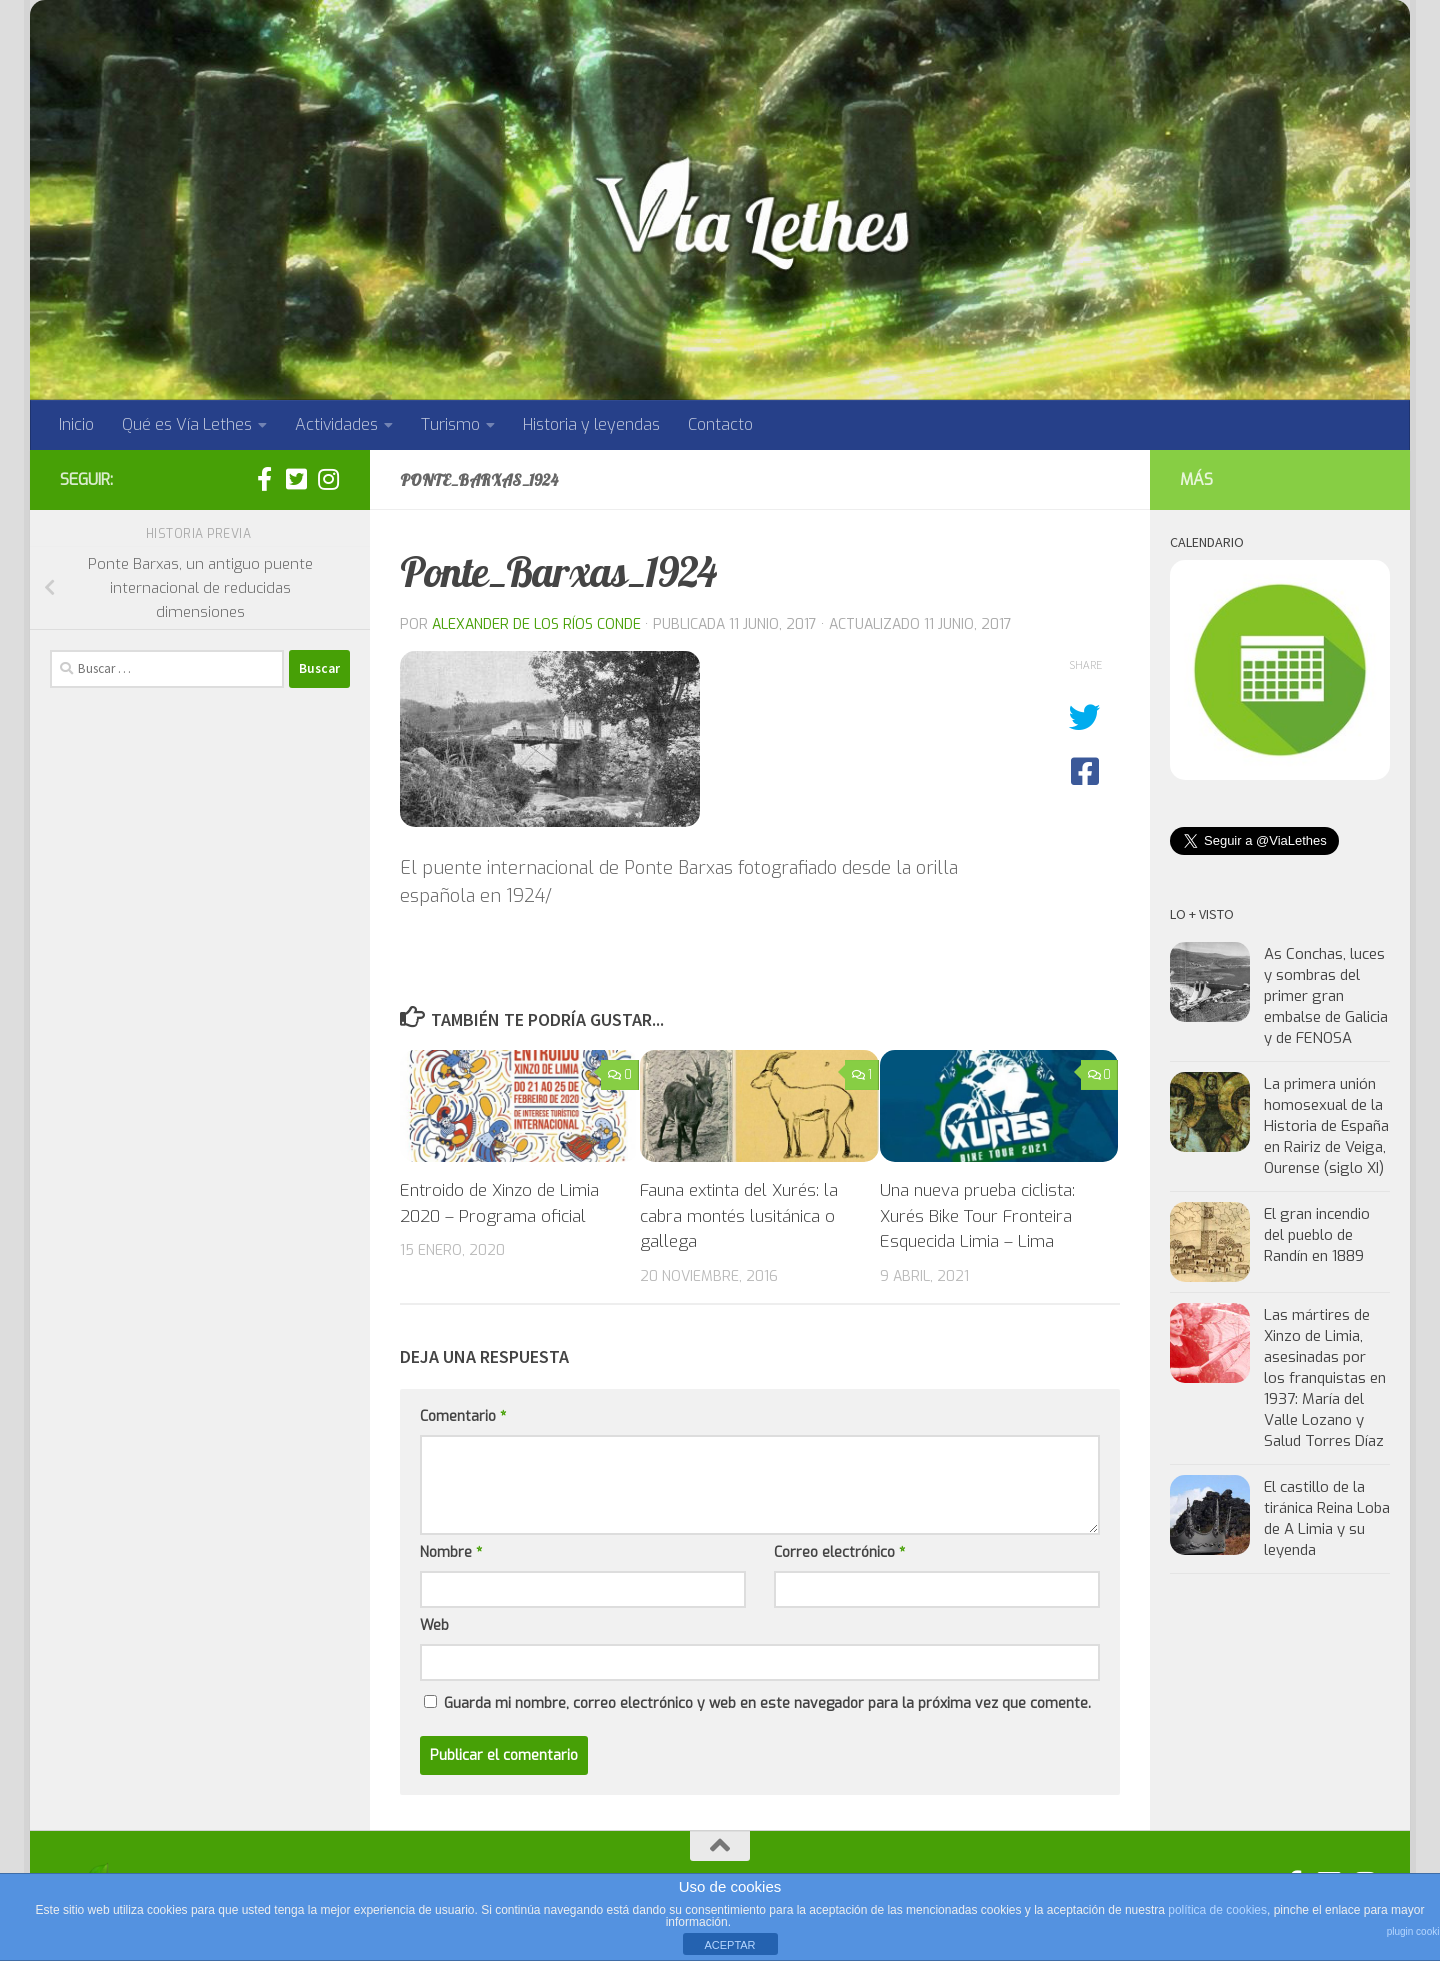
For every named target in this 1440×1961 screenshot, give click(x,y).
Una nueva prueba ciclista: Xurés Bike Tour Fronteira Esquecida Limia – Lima (977, 1216)
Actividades (336, 424)
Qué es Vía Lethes (187, 424)
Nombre (451, 1552)
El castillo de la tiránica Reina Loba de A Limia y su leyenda (1327, 1518)
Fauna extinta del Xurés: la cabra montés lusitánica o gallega (739, 1216)
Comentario (463, 1416)
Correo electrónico (839, 1552)
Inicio (76, 424)
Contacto (720, 424)
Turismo (450, 424)
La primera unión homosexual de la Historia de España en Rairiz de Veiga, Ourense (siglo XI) (1326, 1126)
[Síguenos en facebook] (264, 479)
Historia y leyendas (591, 424)
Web (434, 1625)
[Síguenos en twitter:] (296, 479)
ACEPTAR (729, 1945)
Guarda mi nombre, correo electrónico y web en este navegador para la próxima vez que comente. (767, 1703)
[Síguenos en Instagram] (328, 479)
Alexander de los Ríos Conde (536, 624)
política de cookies (1217, 1910)
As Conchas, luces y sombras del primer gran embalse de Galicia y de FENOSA (1326, 996)
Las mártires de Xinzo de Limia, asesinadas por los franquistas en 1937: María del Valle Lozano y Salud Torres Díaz (1325, 1378)
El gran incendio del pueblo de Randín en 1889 (1317, 1235)
